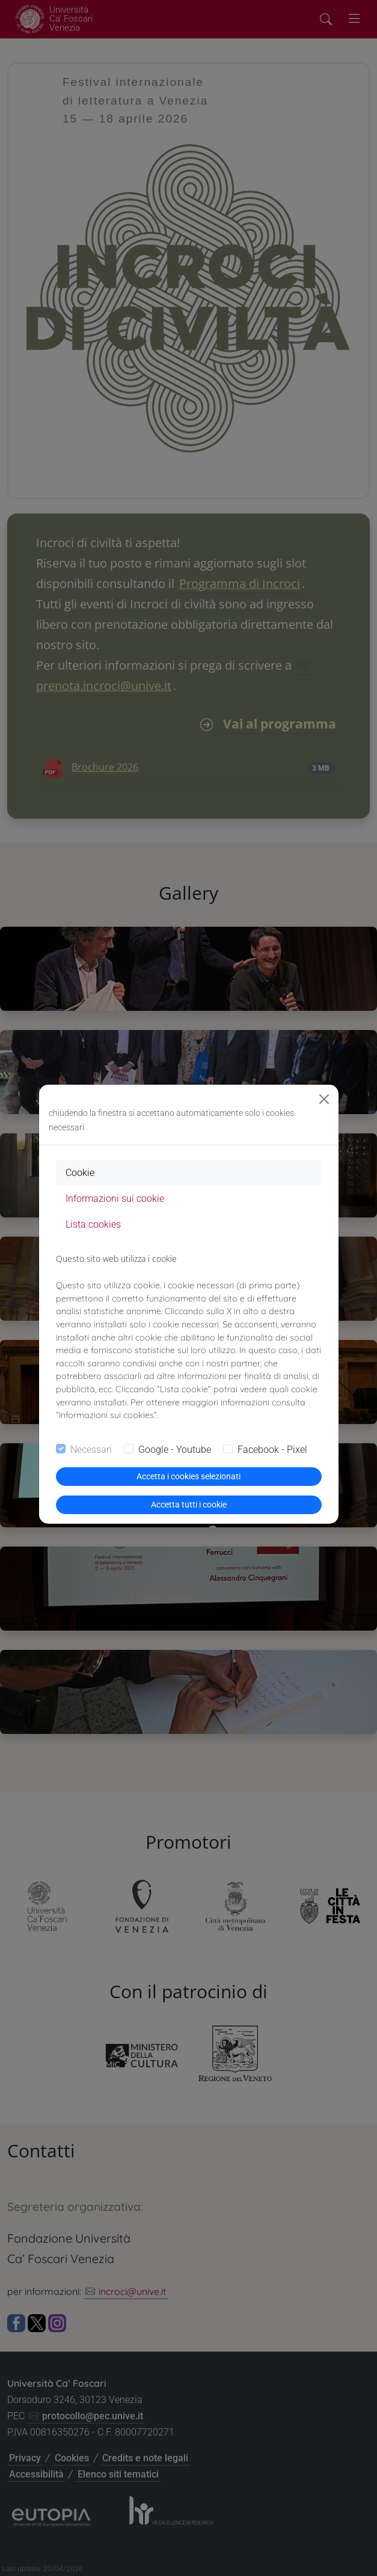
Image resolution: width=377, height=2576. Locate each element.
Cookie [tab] (80, 1172)
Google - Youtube (174, 1449)
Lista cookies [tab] (93, 1224)
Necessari (91, 1449)
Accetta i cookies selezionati (188, 1476)
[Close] (324, 1099)
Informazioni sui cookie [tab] (115, 1198)
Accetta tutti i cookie (189, 1504)
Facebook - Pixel (272, 1449)
